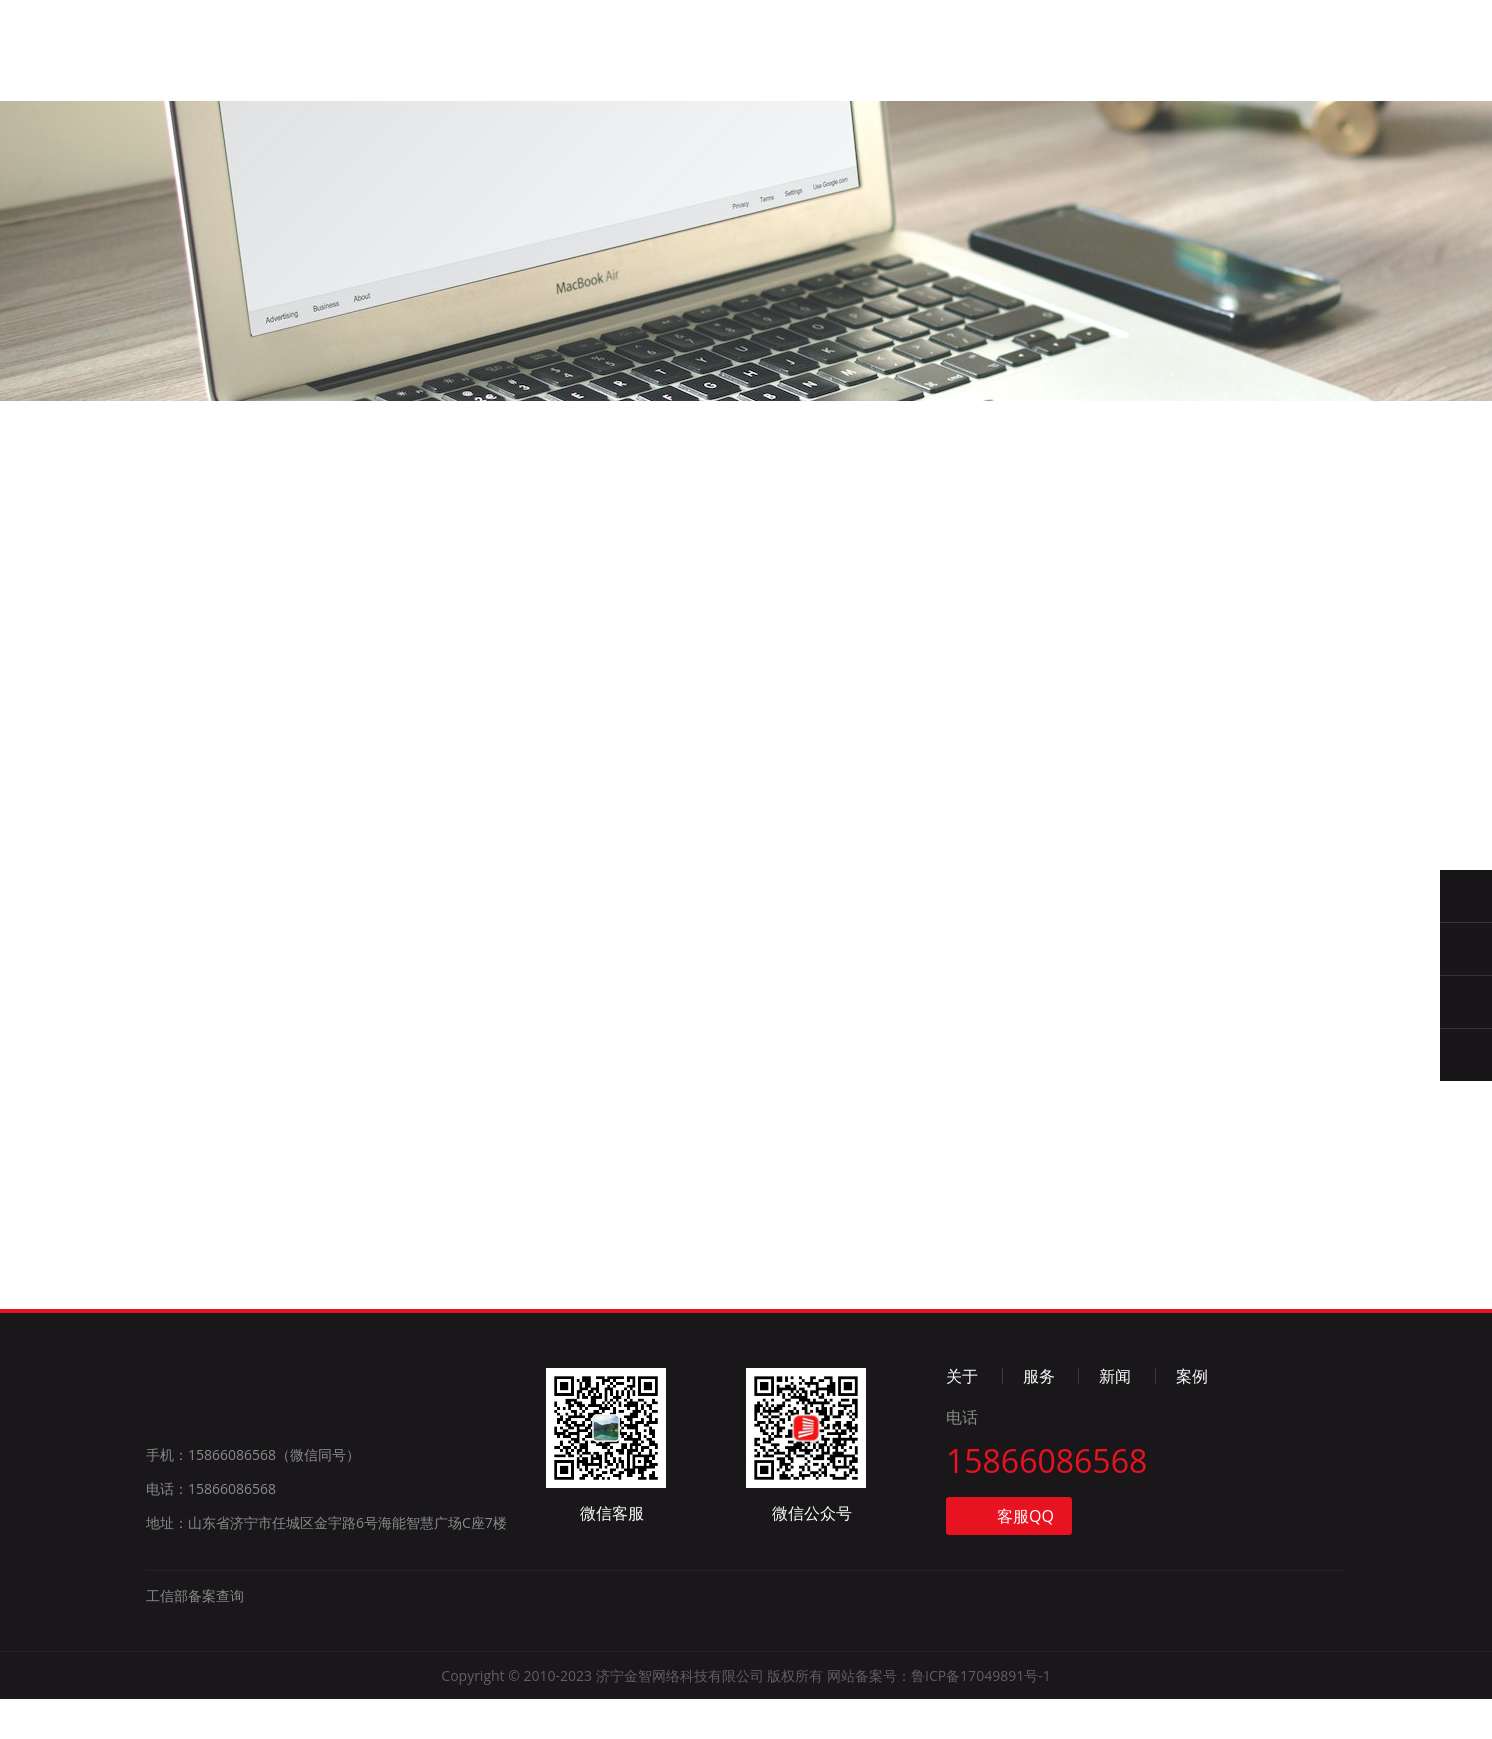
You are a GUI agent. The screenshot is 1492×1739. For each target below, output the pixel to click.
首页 (421, 60)
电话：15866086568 (211, 1528)
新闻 (717, 66)
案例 (816, 69)
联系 (914, 73)
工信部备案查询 (195, 1635)
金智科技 (127, 51)
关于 (520, 62)
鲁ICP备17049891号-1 (981, 1715)
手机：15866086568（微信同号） (253, 1494)
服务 (618, 64)
